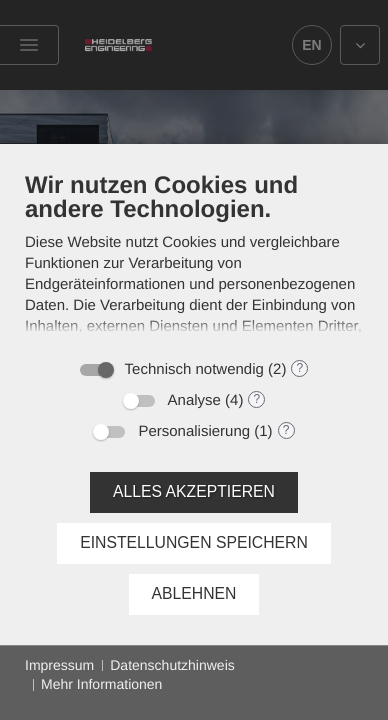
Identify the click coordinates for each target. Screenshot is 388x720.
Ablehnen (194, 593)
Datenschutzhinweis (172, 665)
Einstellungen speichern (194, 542)
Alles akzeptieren (194, 491)
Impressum (59, 665)
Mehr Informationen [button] (101, 684)
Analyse (194, 400)
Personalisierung (194, 431)
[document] (194, 259)
